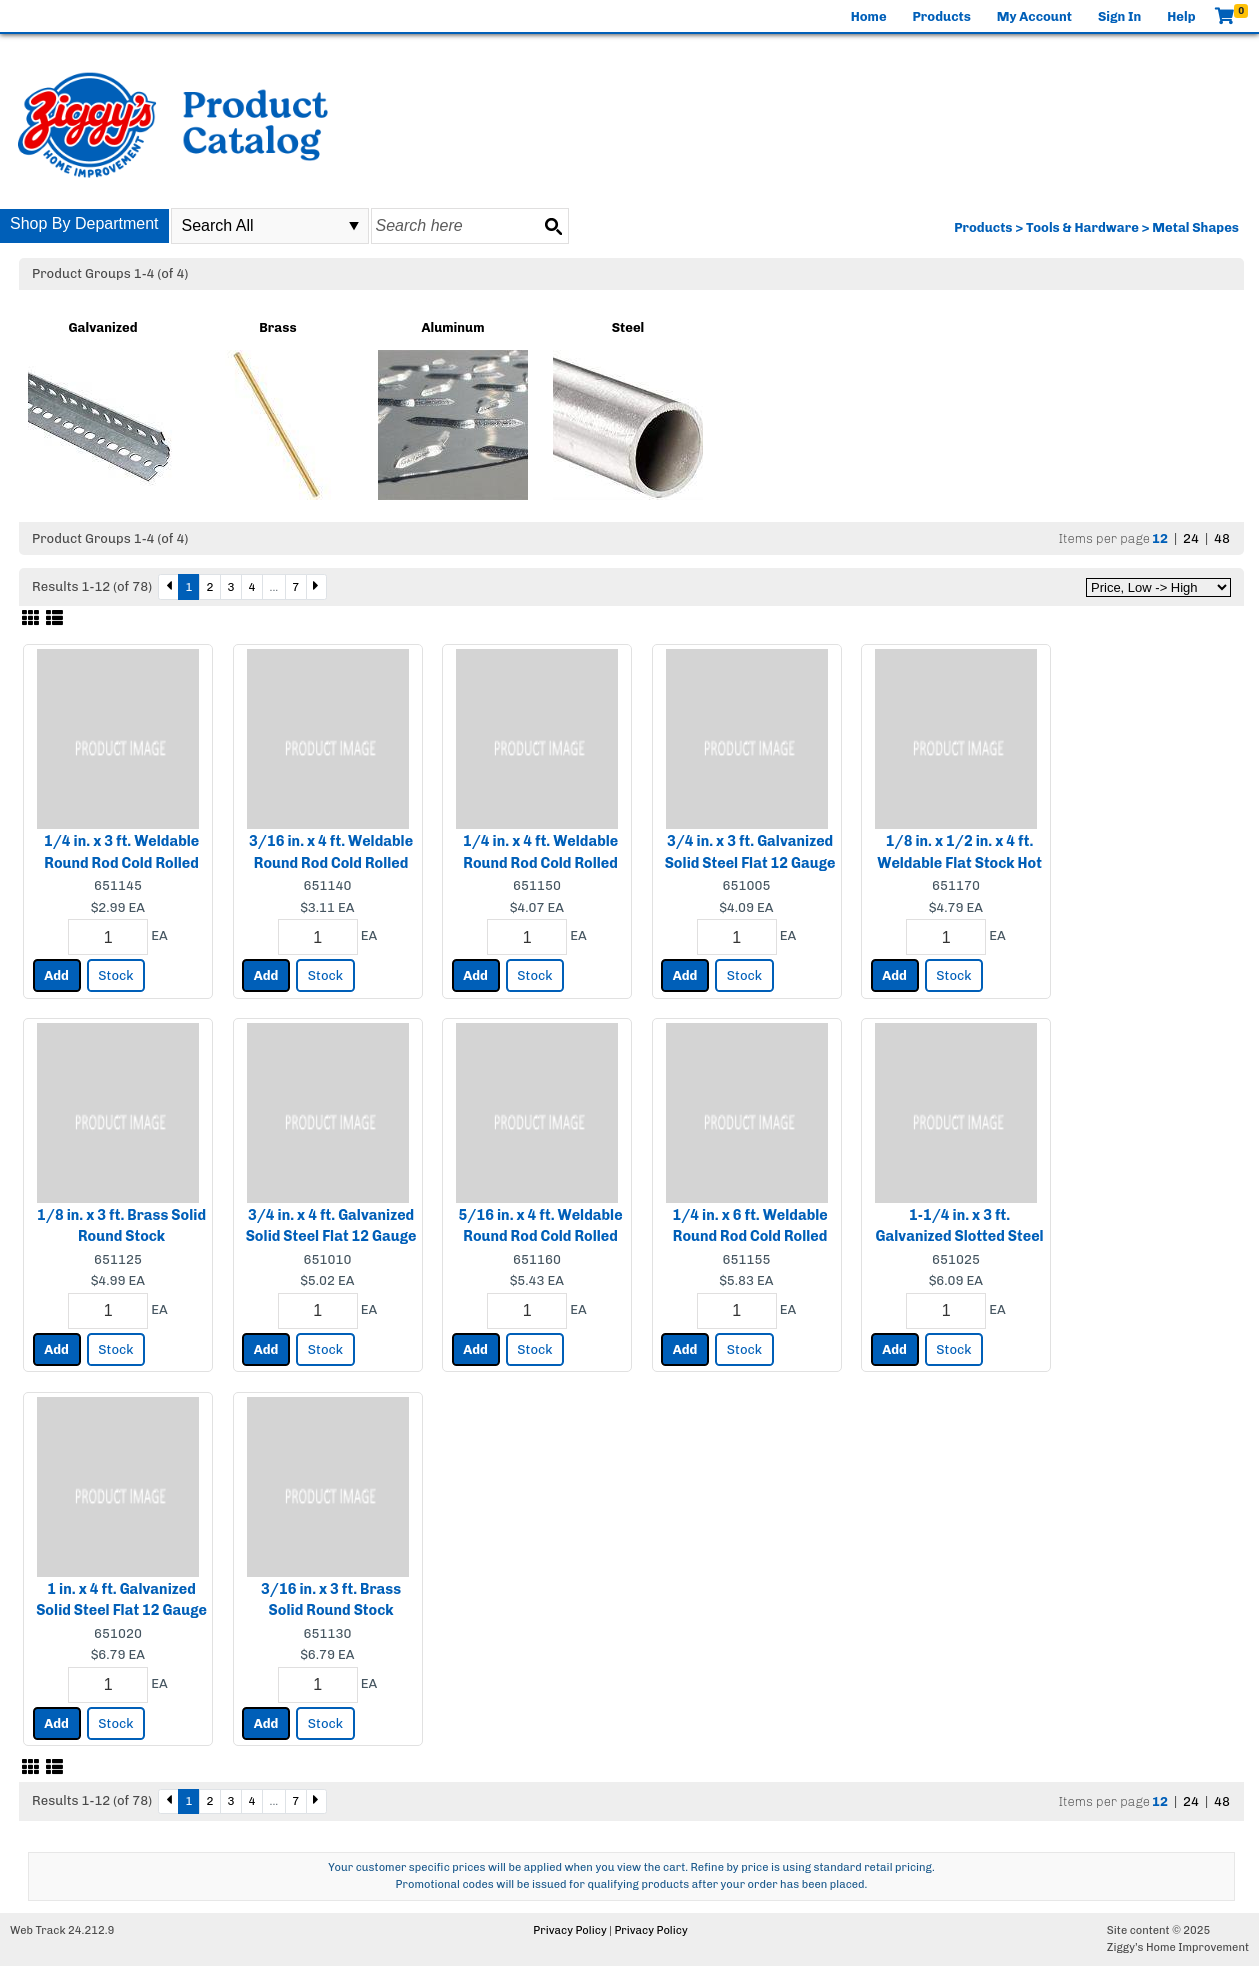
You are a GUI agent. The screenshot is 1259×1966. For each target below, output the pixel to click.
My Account (1034, 16)
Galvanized (102, 327)
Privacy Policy (569, 1930)
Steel (628, 327)
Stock (115, 975)
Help (1181, 16)
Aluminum (452, 327)
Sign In (1119, 16)
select (354, 226)
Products (942, 16)
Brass (277, 327)
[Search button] (553, 226)
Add (56, 975)
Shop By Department (84, 223)
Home (869, 16)
